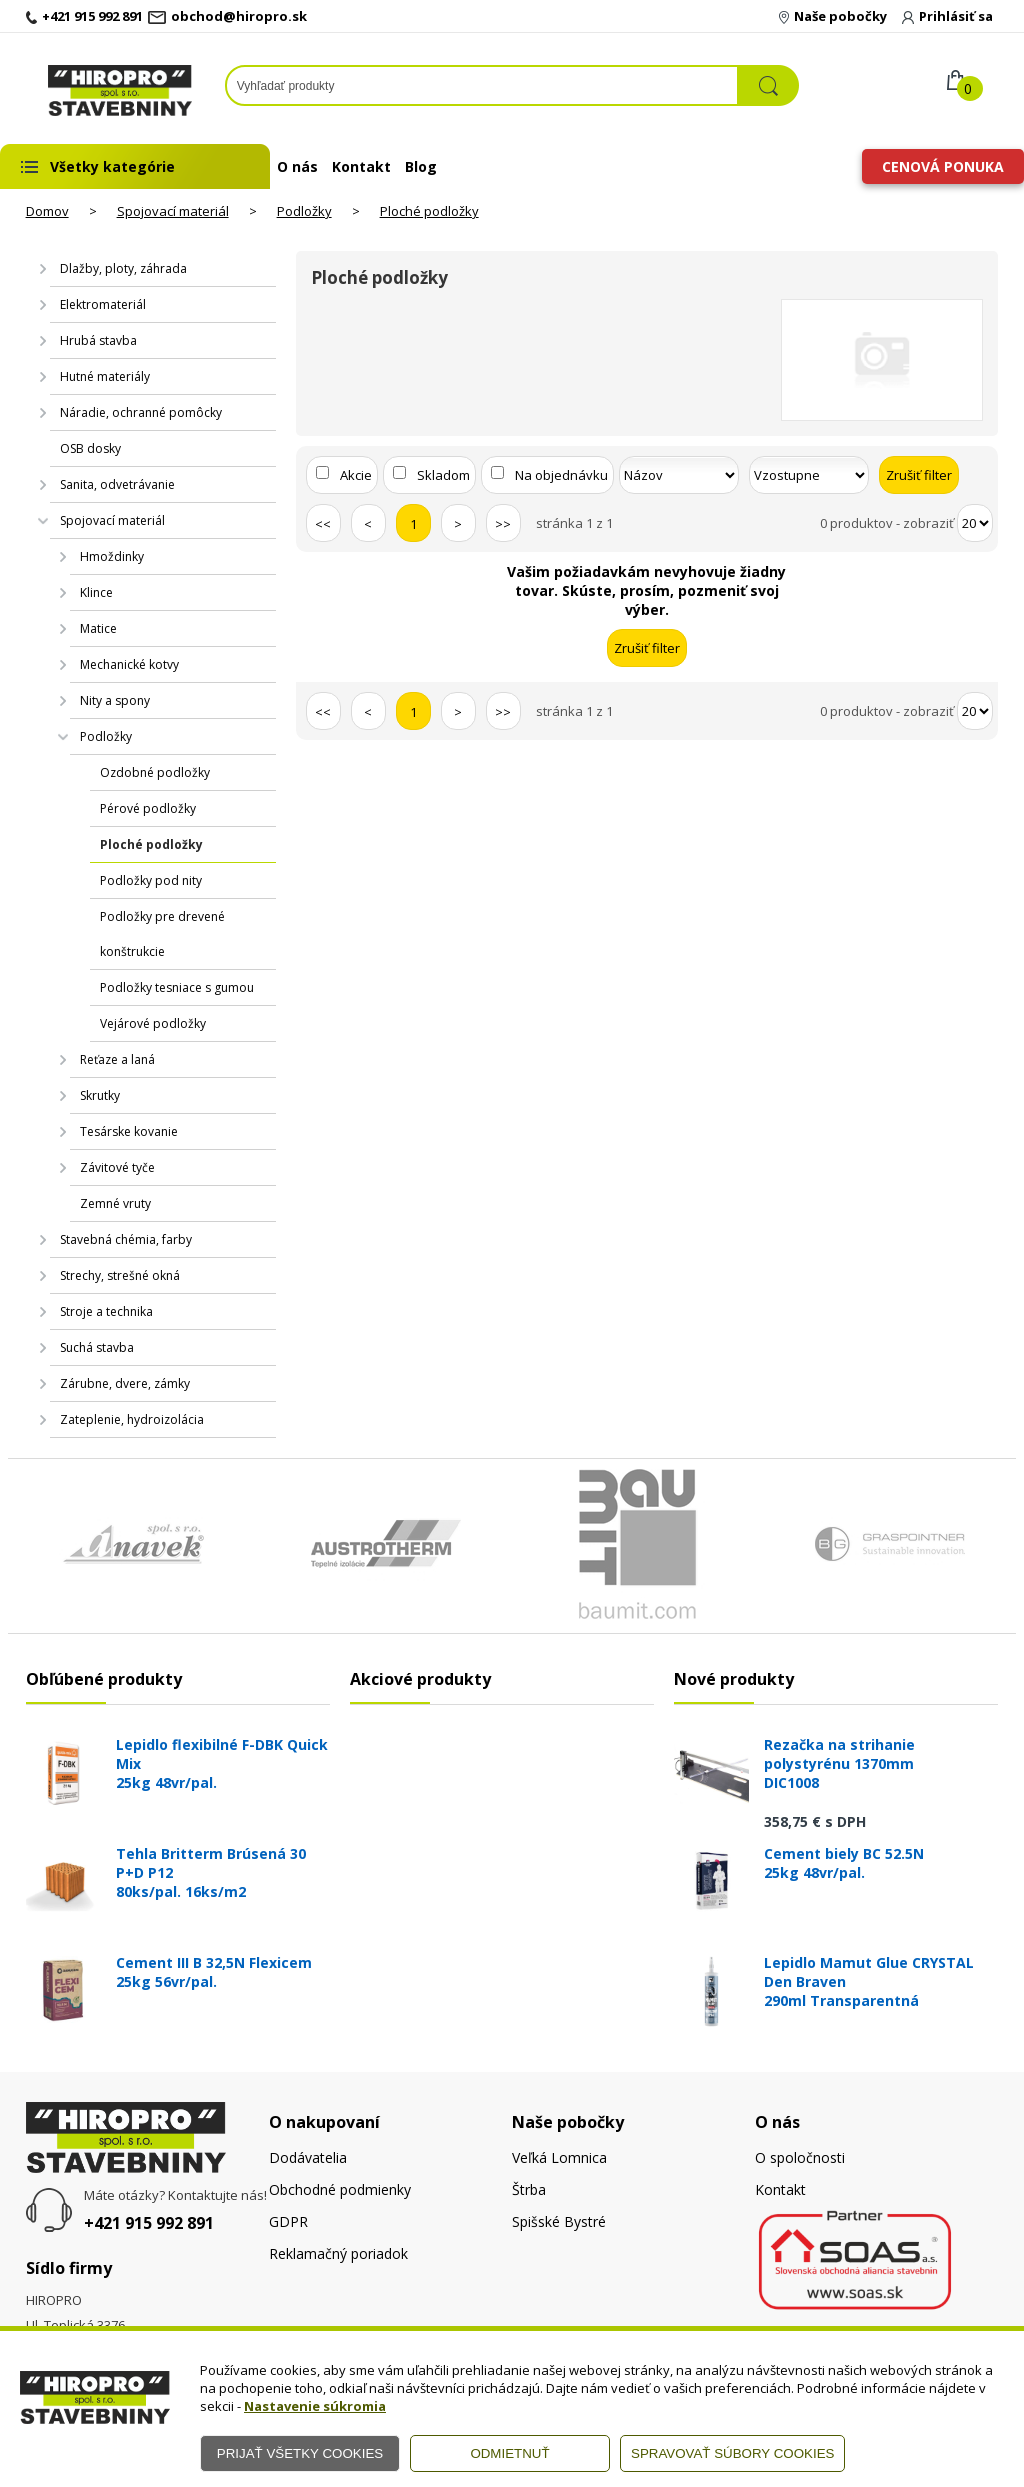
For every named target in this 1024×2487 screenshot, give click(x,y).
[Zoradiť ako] (809, 475)
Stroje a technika (106, 1311)
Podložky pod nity (151, 880)
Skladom (443, 475)
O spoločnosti (800, 2157)
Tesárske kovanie (129, 1131)
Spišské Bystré (559, 2221)
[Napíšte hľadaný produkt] (482, 85)
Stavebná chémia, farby (126, 1239)
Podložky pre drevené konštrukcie (162, 934)
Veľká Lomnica (559, 2157)
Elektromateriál (103, 304)
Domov (47, 211)
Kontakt (361, 166)
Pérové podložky (148, 808)
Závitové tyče (117, 1167)
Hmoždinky (112, 556)
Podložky (304, 211)
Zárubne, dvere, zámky (125, 1383)
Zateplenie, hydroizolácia (132, 1419)
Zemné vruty (115, 1203)
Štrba (529, 2189)
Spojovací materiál (173, 211)
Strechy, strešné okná (120, 1275)
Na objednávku (561, 475)
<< (323, 524)
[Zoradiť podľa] (679, 475)
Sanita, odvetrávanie (117, 484)
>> (503, 524)
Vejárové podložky (153, 1023)
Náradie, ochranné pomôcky (141, 412)
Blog (421, 166)
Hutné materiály (105, 376)
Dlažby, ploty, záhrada (123, 268)
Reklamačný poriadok (338, 2253)
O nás (297, 166)
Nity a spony (115, 700)
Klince (96, 592)
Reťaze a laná (117, 1059)
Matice (98, 628)
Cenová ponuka (943, 166)
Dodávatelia (308, 2157)
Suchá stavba (97, 1347)
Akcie (356, 475)
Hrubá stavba (98, 340)
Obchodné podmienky (340, 2189)
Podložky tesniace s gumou (177, 987)
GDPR (288, 2221)
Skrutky (100, 1095)
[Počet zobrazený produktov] (975, 523)
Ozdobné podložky (155, 772)
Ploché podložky (429, 211)
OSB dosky (90, 448)
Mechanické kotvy (129, 664)
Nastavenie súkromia (315, 2406)
